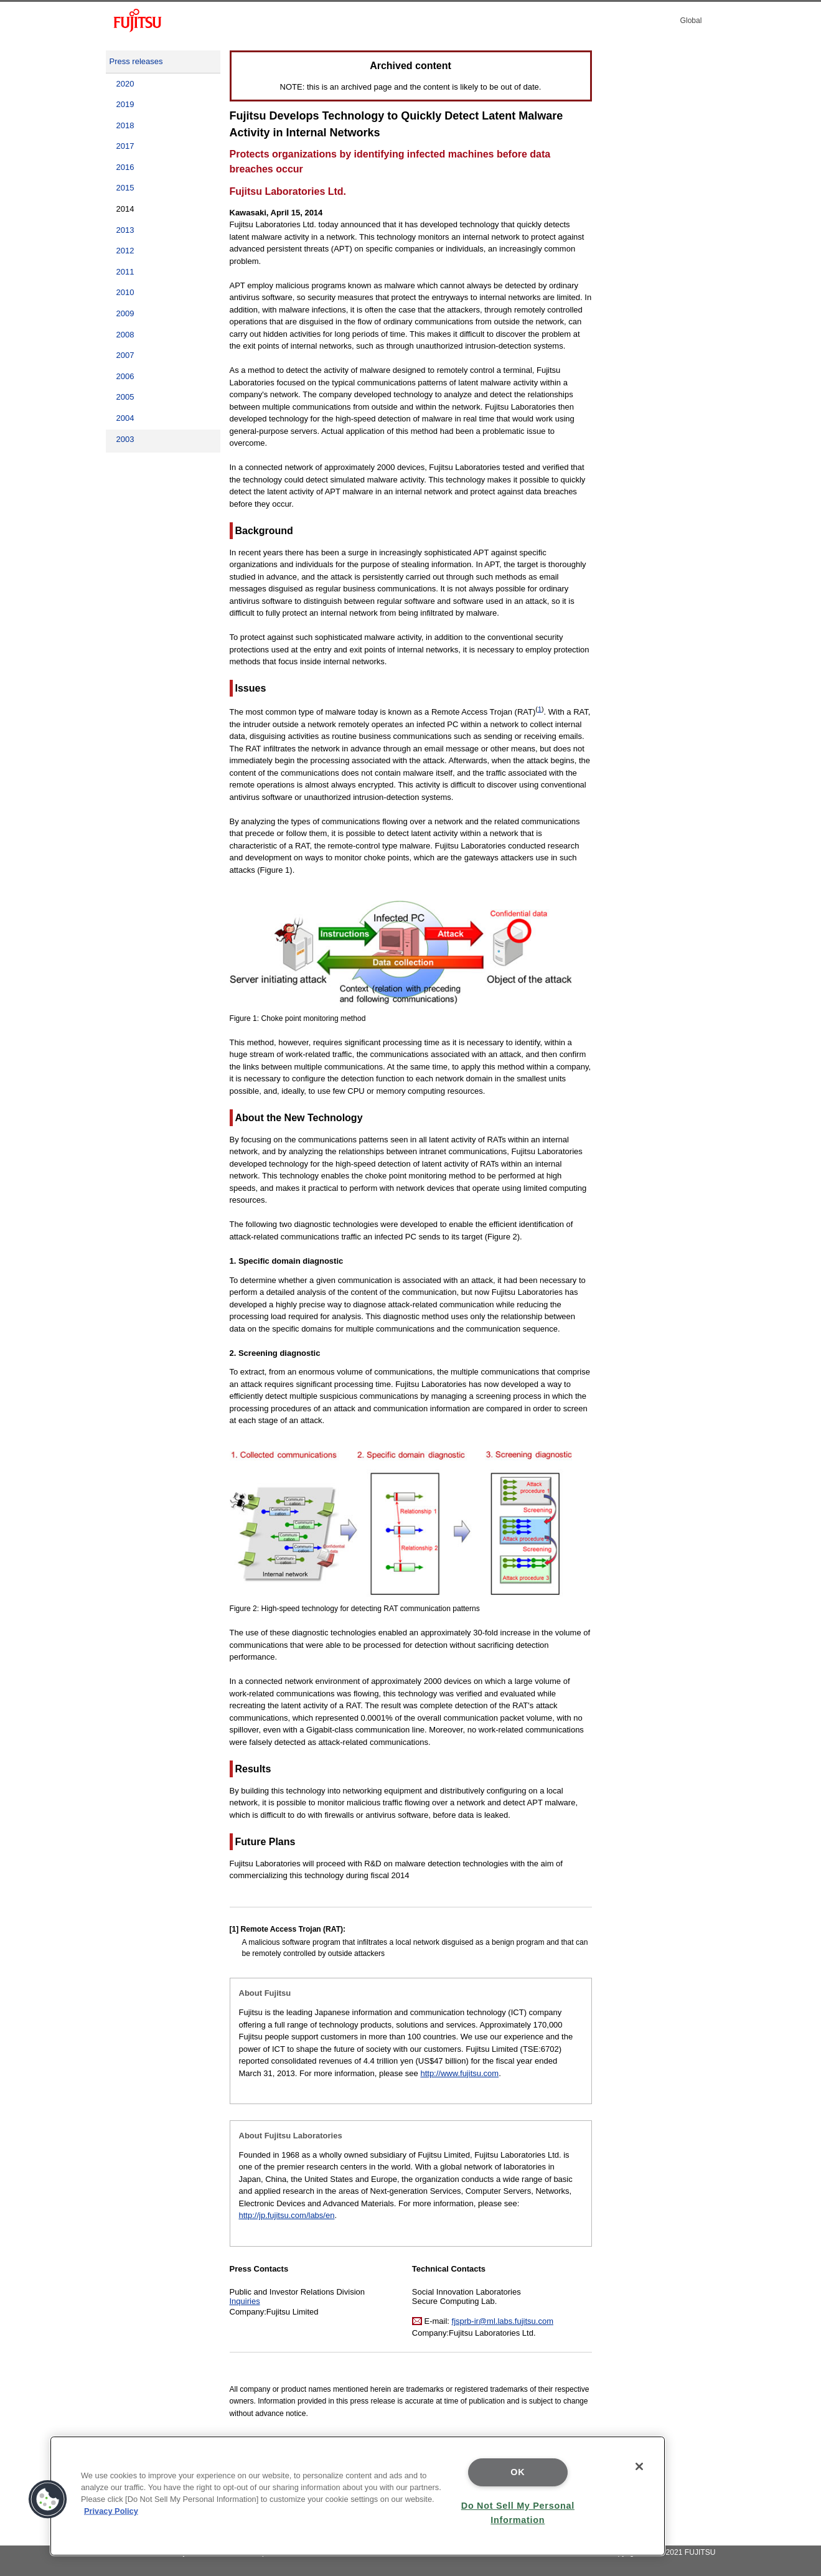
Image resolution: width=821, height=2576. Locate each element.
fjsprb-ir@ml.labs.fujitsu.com (502, 2321)
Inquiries (245, 2301)
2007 (125, 355)
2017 (125, 146)
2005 (125, 397)
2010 (125, 292)
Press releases (136, 61)
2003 (125, 439)
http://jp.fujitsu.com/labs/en (287, 2215)
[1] (234, 1929)
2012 (125, 250)
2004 (125, 418)
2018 (125, 125)
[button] (48, 2499)
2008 (125, 334)
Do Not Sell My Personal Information (518, 2513)
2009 (125, 313)
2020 (125, 83)
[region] (357, 2496)
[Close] (639, 2466)
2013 (125, 230)
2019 (125, 104)
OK (517, 2472)
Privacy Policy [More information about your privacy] (111, 2511)
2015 (125, 187)
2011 (125, 271)
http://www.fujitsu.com (459, 2073)
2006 (125, 376)
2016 (125, 167)
